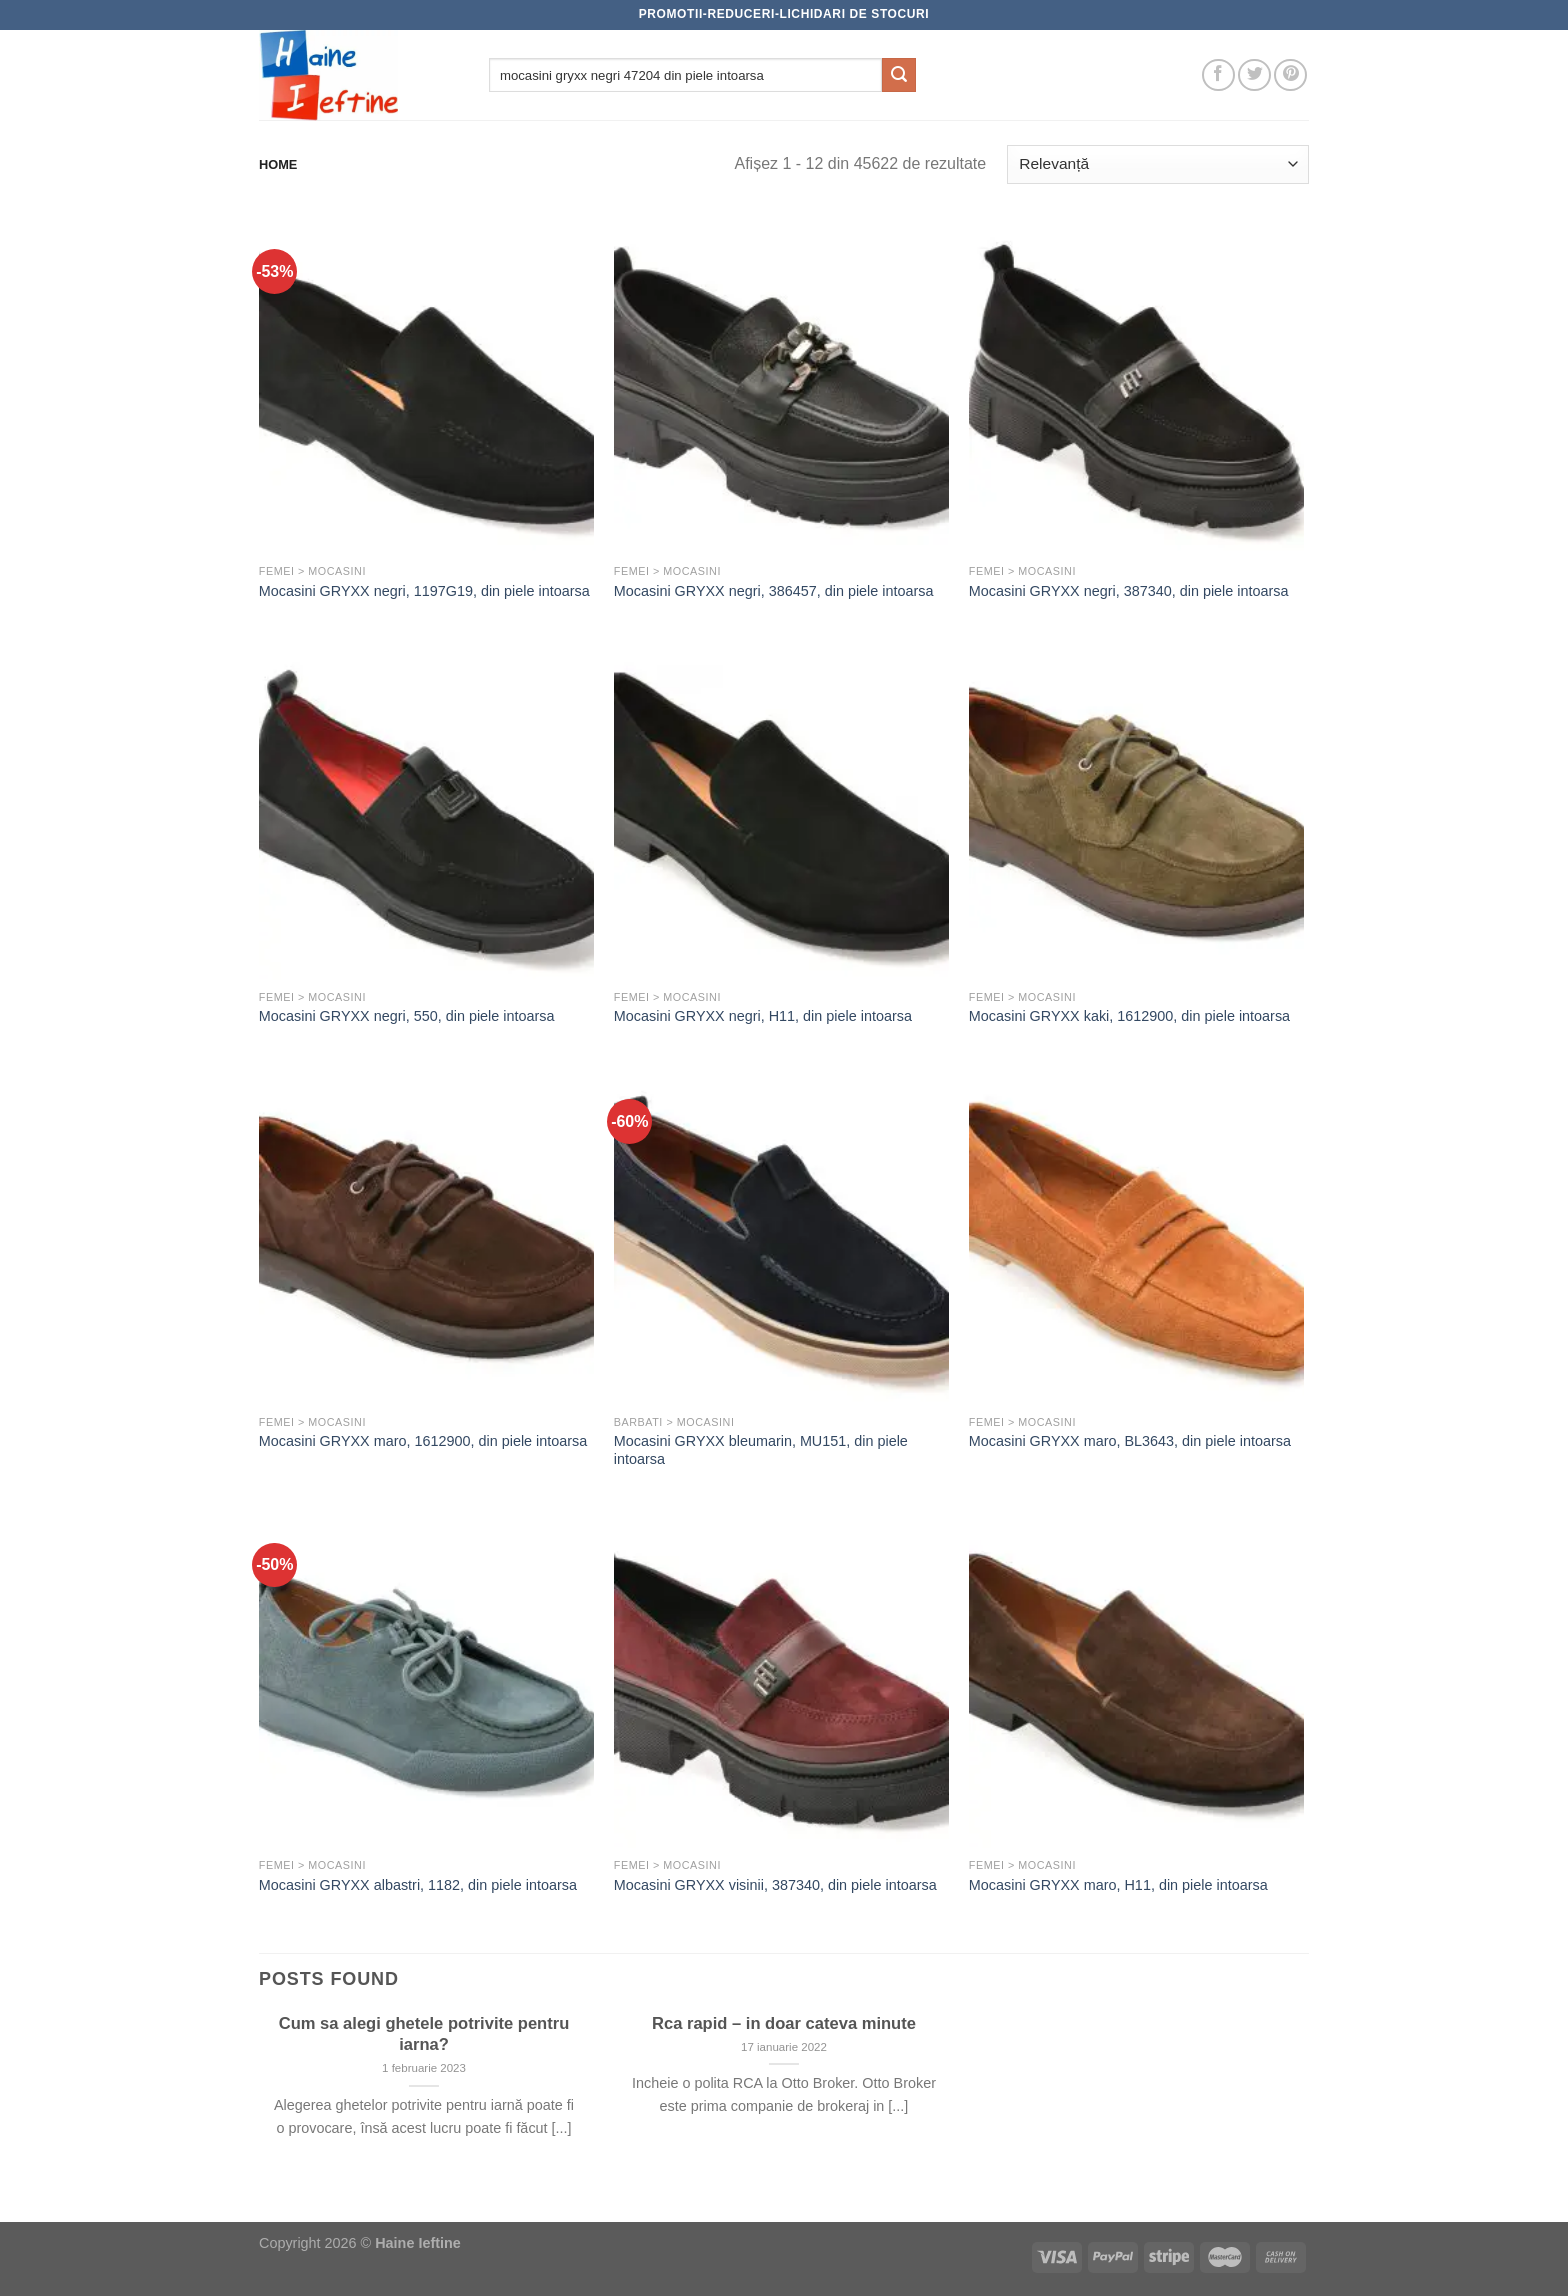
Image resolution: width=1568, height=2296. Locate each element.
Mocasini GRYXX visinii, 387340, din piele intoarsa (775, 1885)
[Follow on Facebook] (1218, 75)
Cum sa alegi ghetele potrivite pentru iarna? (424, 2034)
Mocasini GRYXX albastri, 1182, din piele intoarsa (418, 1885)
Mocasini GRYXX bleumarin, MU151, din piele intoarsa (761, 1450)
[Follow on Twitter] (1254, 75)
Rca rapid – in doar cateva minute (784, 2023)
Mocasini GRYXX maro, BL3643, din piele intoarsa (1130, 1441)
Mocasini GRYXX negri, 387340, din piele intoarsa (1129, 591)
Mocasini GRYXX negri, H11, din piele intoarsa (763, 1016)
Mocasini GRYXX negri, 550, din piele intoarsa (407, 1016)
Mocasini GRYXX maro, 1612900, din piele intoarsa (423, 1441)
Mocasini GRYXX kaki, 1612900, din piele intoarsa (1129, 1016)
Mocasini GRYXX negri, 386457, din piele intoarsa (774, 591)
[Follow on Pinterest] (1290, 75)
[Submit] (899, 75)
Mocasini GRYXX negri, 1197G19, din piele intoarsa (424, 591)
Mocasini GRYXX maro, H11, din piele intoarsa (1118, 1885)
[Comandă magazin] (1158, 164)
